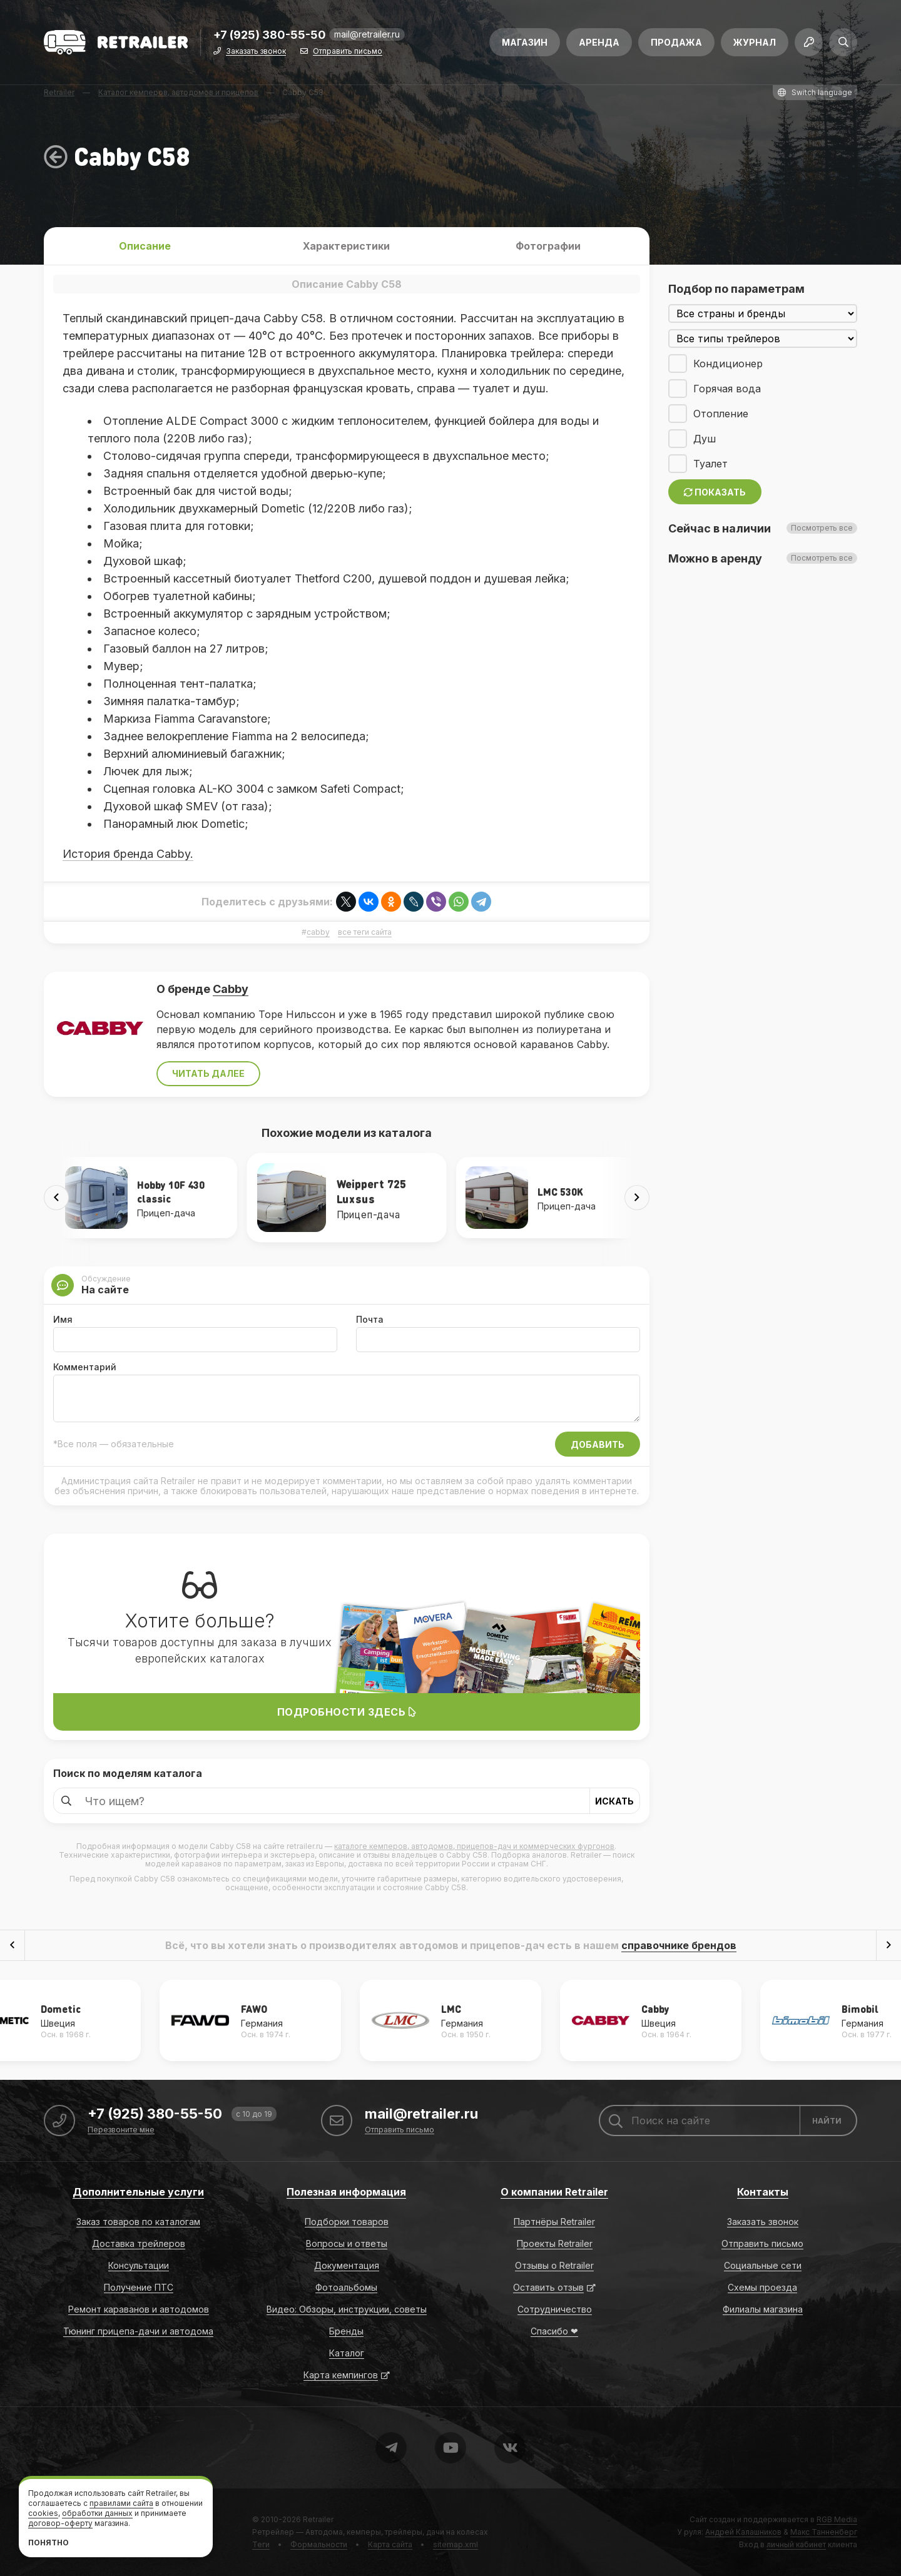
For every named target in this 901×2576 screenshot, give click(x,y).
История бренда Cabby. (128, 853)
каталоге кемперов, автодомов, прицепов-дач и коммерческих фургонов (474, 1846)
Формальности (318, 2544)
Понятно (48, 2542)
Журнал (754, 42)
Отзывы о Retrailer (554, 2265)
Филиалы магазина (763, 2309)
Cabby (230, 988)
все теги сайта (365, 932)
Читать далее (208, 1073)
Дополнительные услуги (138, 2192)
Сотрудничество (554, 2309)
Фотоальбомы (346, 2287)
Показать (715, 492)
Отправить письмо (347, 52)
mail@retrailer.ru (367, 34)
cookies (43, 2513)
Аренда (599, 42)
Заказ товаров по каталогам (138, 2221)
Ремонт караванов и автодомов (138, 2309)
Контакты (762, 2192)
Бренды (346, 2331)
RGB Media (837, 2519)
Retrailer (318, 2519)
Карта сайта (390, 2544)
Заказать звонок (256, 52)
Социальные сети (763, 2265)
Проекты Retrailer (555, 2243)
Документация (346, 2265)
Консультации (138, 2265)
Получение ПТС (138, 2287)
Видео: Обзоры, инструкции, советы (347, 2309)
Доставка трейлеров (138, 2243)
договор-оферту (60, 2523)
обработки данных (97, 2513)
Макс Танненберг (823, 2532)
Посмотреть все (822, 527)
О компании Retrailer (554, 2192)
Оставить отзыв (548, 2287)
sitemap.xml (455, 2544)
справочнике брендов (678, 1945)
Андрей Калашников (743, 2532)
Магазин (524, 42)
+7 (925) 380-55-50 (269, 35)
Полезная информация (346, 2192)
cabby (318, 932)
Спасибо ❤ (554, 2331)
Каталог (346, 2353)
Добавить (597, 1444)
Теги (261, 2544)
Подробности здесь (347, 1712)
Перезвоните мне (121, 2130)
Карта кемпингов (340, 2375)
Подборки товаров (347, 2221)
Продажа (676, 42)
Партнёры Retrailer (554, 2221)
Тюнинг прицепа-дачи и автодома (138, 2331)
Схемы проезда (762, 2287)
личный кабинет (796, 2544)
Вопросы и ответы (346, 2243)
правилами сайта (121, 2503)
